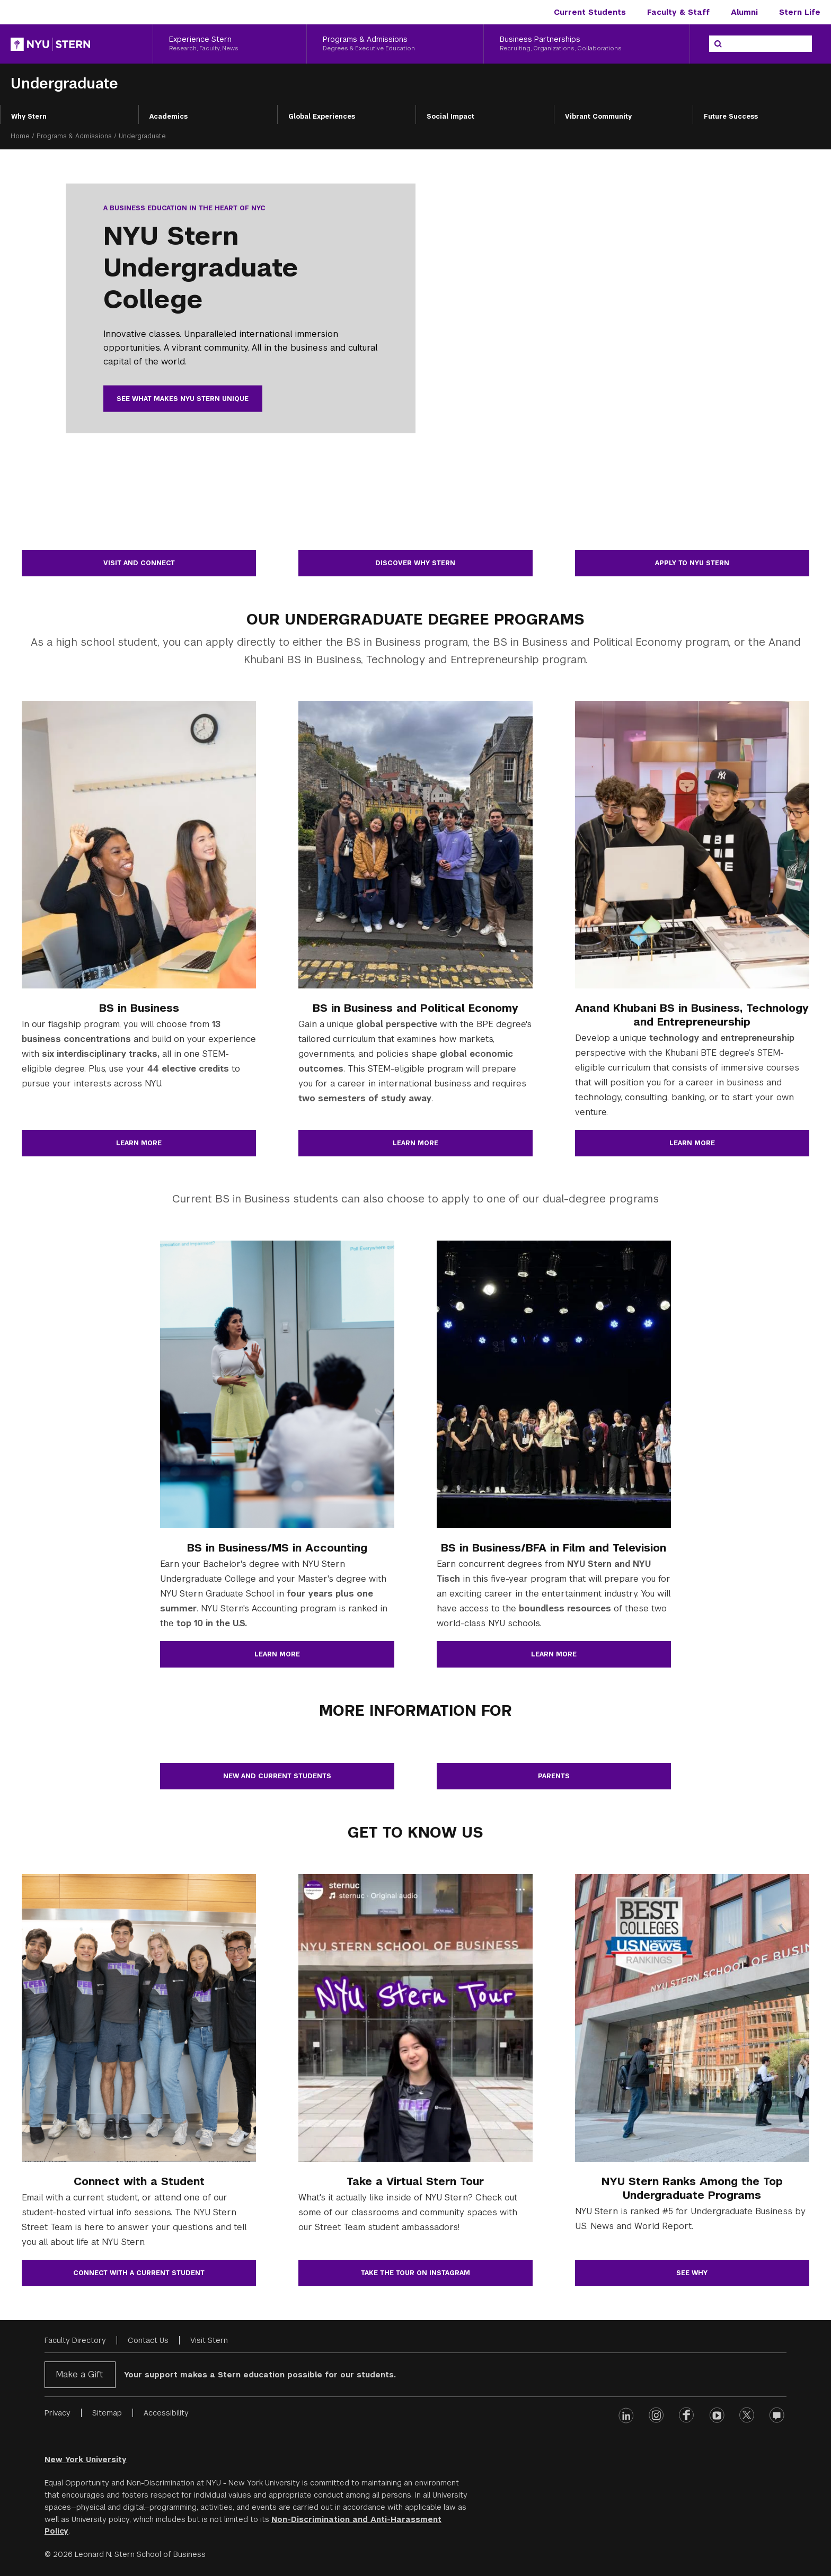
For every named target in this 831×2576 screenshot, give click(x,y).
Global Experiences (321, 116)
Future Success (731, 116)
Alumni (744, 12)
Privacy (57, 2413)
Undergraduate (64, 83)
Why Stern (29, 116)
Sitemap (107, 2413)
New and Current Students (277, 1776)
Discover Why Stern (415, 563)
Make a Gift (79, 2374)
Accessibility (166, 2413)
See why (692, 2273)
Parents (554, 1776)
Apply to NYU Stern (692, 563)
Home (20, 136)
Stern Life (799, 12)
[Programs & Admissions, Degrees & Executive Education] (395, 44)
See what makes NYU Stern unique (183, 399)
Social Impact (450, 116)
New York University (86, 2459)
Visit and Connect (139, 563)
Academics (168, 116)
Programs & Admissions (74, 136)
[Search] (718, 44)
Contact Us (148, 2340)
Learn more (139, 1143)
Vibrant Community (598, 116)
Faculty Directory (75, 2340)
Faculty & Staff (678, 12)
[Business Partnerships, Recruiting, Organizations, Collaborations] (586, 44)
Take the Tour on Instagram (415, 2273)
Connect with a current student (139, 2273)
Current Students (590, 12)
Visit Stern (209, 2340)
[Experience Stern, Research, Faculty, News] (229, 44)
